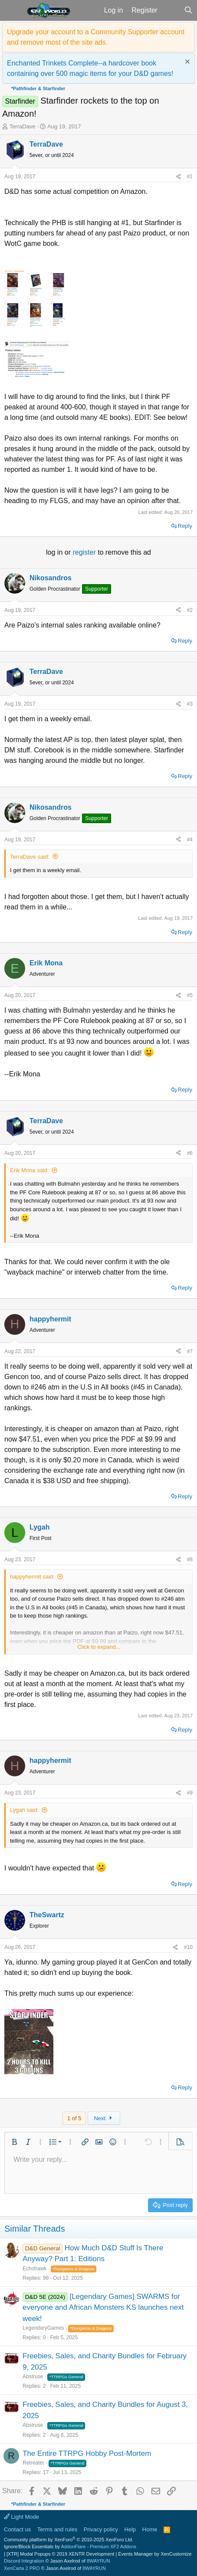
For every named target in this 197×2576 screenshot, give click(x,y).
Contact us (17, 2529)
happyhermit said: (32, 1576)
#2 (190, 610)
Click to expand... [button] (99, 1647)
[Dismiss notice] (186, 62)
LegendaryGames (43, 2328)
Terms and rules (57, 2529)
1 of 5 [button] (74, 2118)
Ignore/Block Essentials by (70, 2546)
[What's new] (171, 10)
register (85, 552)
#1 (190, 176)
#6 (190, 1153)
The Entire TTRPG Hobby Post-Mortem (87, 2453)
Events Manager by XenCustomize (154, 2553)
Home (150, 2529)
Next (104, 2118)
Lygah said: (24, 1810)
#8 (190, 1559)
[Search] (188, 10)
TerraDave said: (29, 856)
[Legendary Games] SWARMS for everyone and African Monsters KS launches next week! (103, 2307)
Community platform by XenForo (68, 2539)
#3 (190, 704)
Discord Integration (24, 2560)
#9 (190, 1793)
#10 (188, 1947)
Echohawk (34, 2268)
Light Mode (21, 2517)
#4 (190, 840)
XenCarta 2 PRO (22, 2568)
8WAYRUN (98, 2560)
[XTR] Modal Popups (60, 2553)
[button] (12, 10)
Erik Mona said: (29, 1170)
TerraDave (23, 126)
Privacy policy (101, 2529)
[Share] (178, 176)
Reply (185, 526)
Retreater (33, 2463)
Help (130, 2529)
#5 (190, 995)
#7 (190, 1351)
